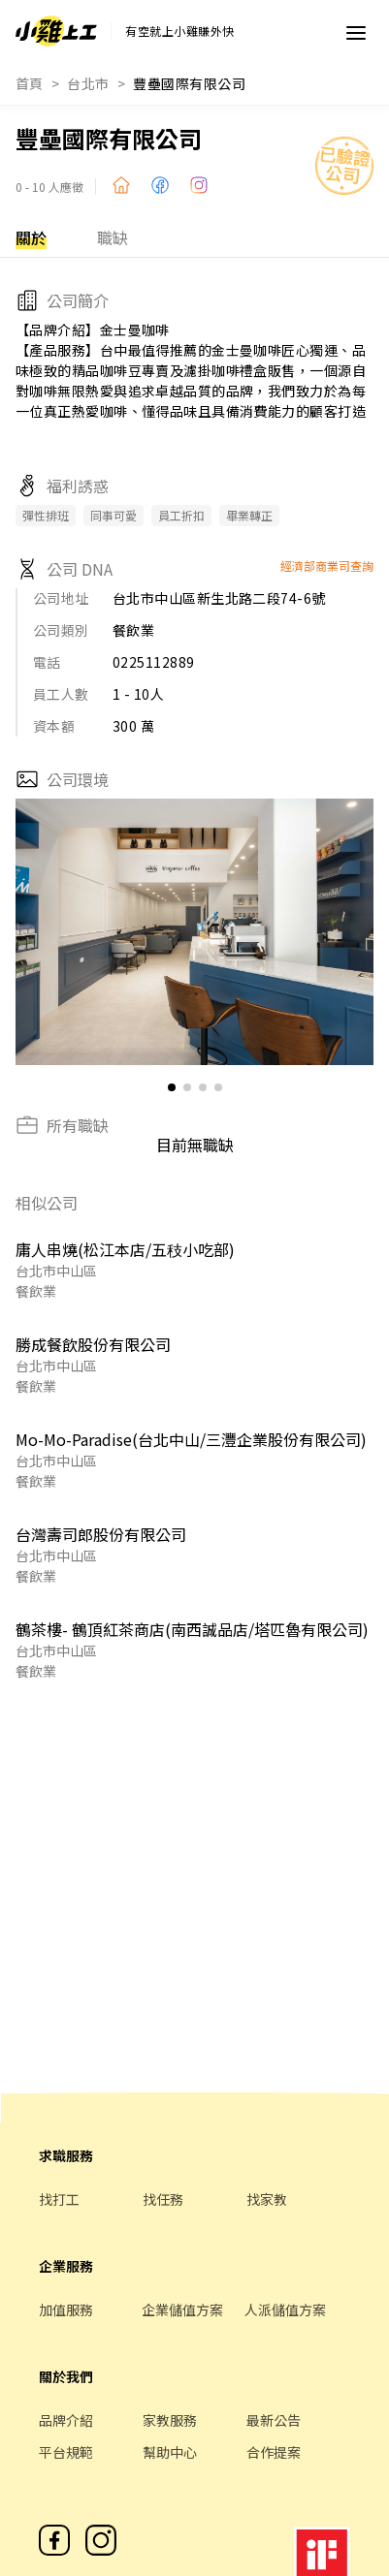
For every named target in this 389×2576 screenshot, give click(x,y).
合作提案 (273, 2452)
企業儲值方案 (182, 2309)
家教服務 (170, 2420)
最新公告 (273, 2420)
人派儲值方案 (285, 2309)
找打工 (59, 2199)
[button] (351, 932)
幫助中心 (170, 2452)
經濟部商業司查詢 (326, 565)
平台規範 (66, 2452)
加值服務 (66, 2309)
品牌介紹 (66, 2420)
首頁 (30, 83)
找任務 (163, 2199)
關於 (31, 237)
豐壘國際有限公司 (189, 83)
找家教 (266, 2199)
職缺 (112, 237)
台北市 (88, 83)
